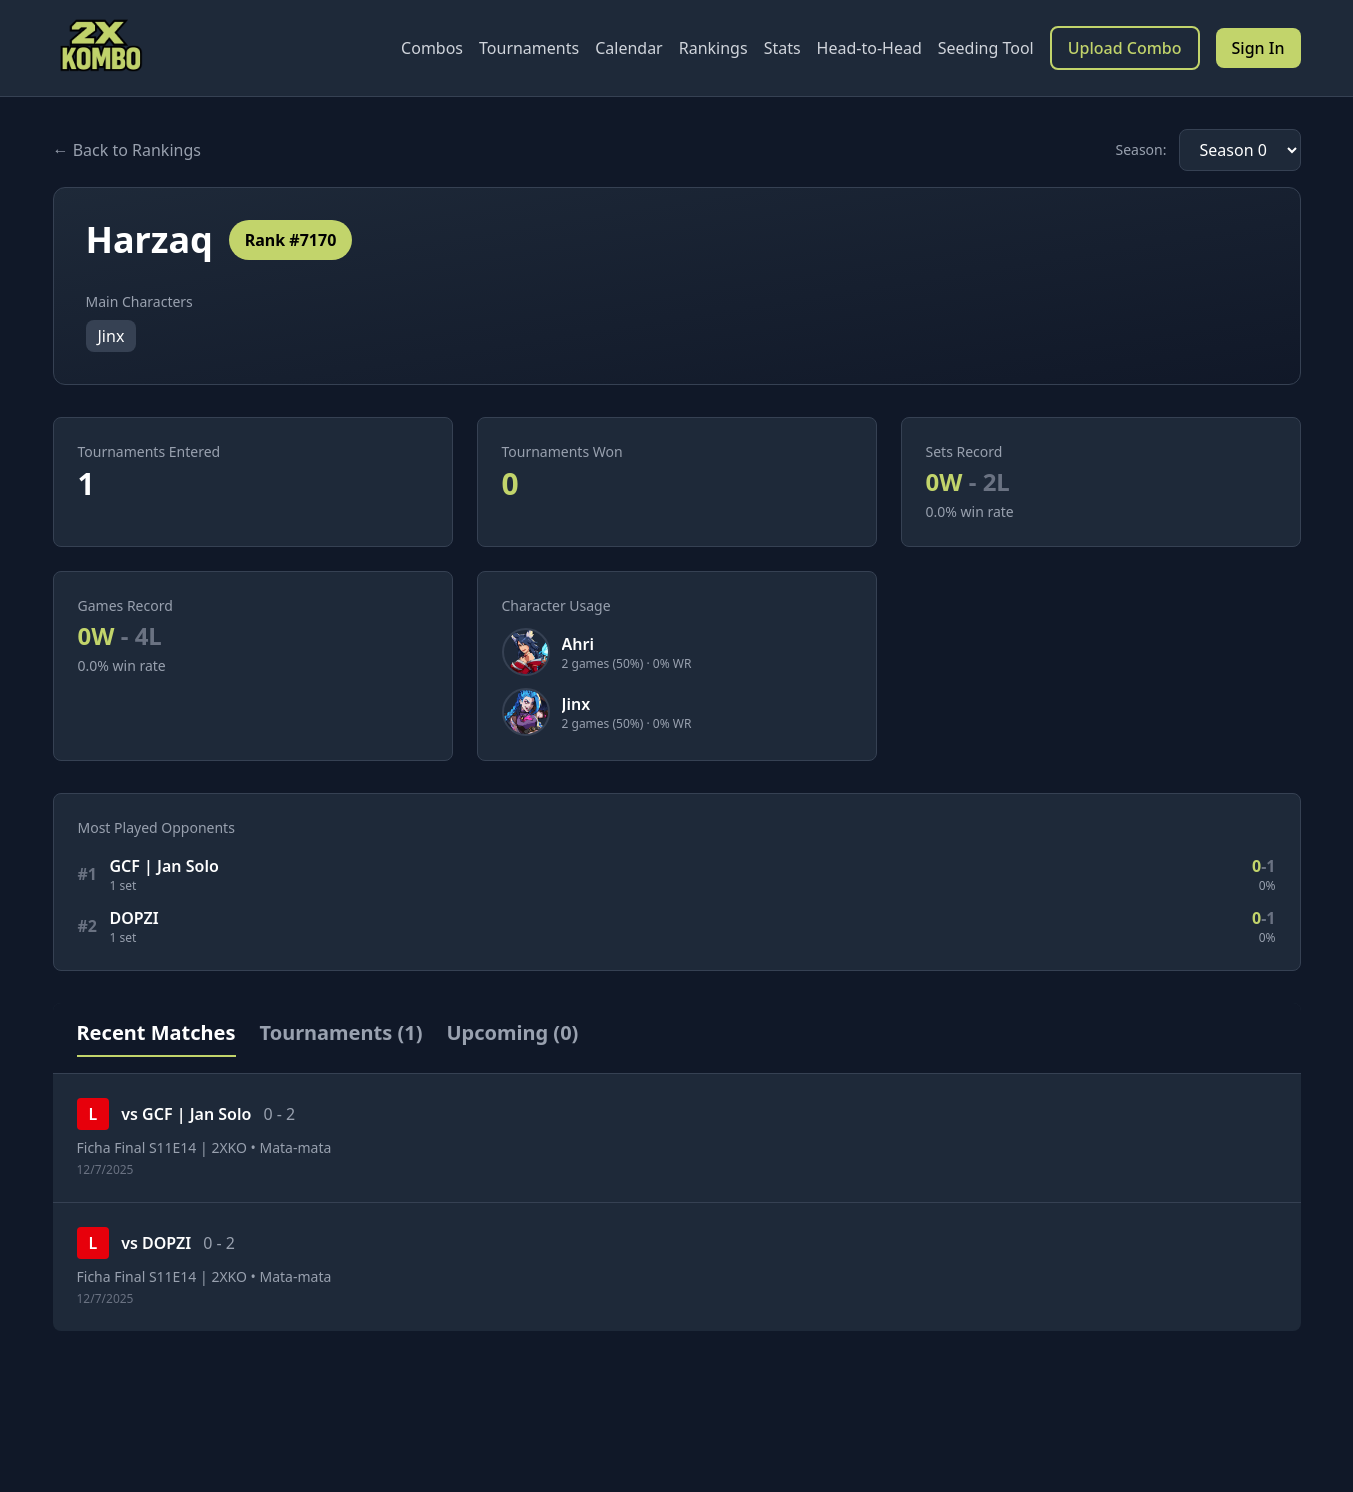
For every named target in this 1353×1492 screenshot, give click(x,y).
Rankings (713, 48)
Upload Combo (1125, 48)
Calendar (629, 48)
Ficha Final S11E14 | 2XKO (162, 1147)
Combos (432, 48)
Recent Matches (156, 1032)
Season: (1140, 149)
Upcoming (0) (512, 1032)
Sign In (1258, 48)
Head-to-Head (869, 48)
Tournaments (529, 48)
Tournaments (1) (341, 1032)
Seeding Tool (986, 48)
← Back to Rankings (127, 150)
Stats (782, 48)
